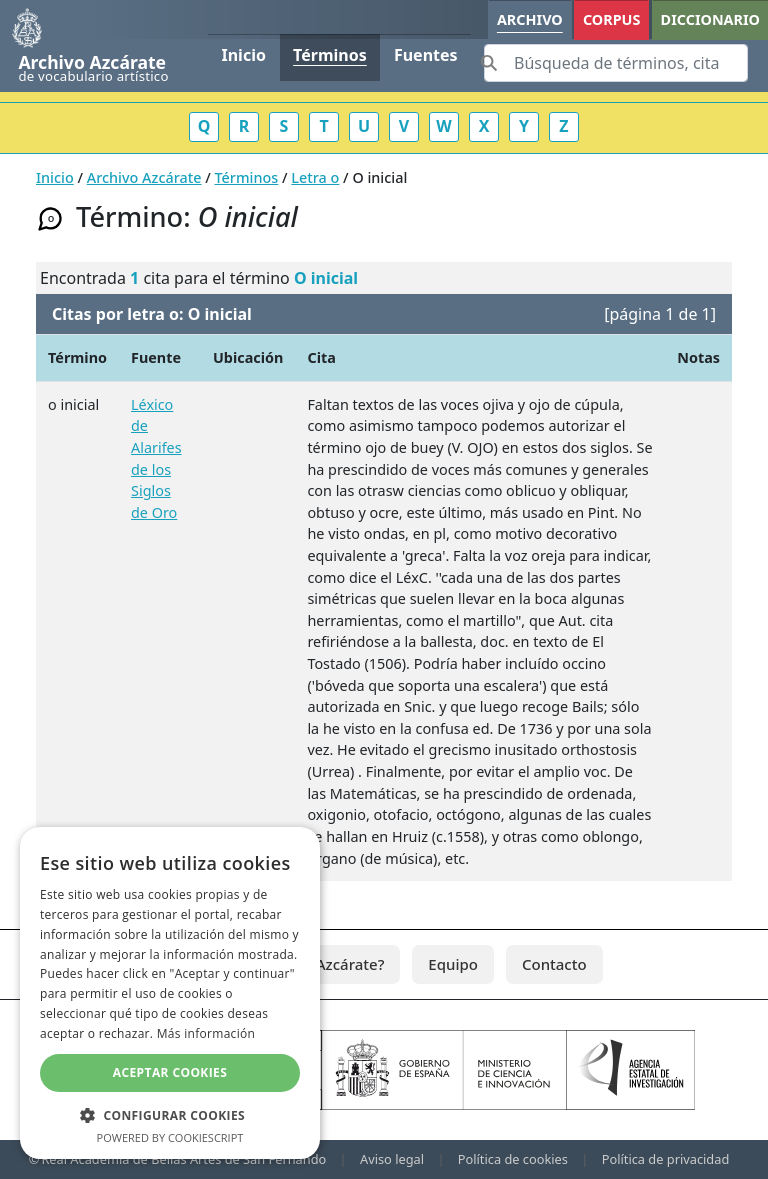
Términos (330, 55)
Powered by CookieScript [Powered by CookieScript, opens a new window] (170, 1137)
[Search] (616, 63)
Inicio (243, 55)
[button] (170, 1115)
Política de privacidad (666, 1159)
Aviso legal (392, 1159)
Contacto (554, 964)
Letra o (315, 177)
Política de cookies (513, 1159)
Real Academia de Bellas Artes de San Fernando (183, 1159)
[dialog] (170, 993)
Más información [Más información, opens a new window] (206, 1033)
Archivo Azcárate (144, 177)
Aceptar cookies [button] (170, 1072)
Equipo (453, 964)
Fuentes (426, 55)
